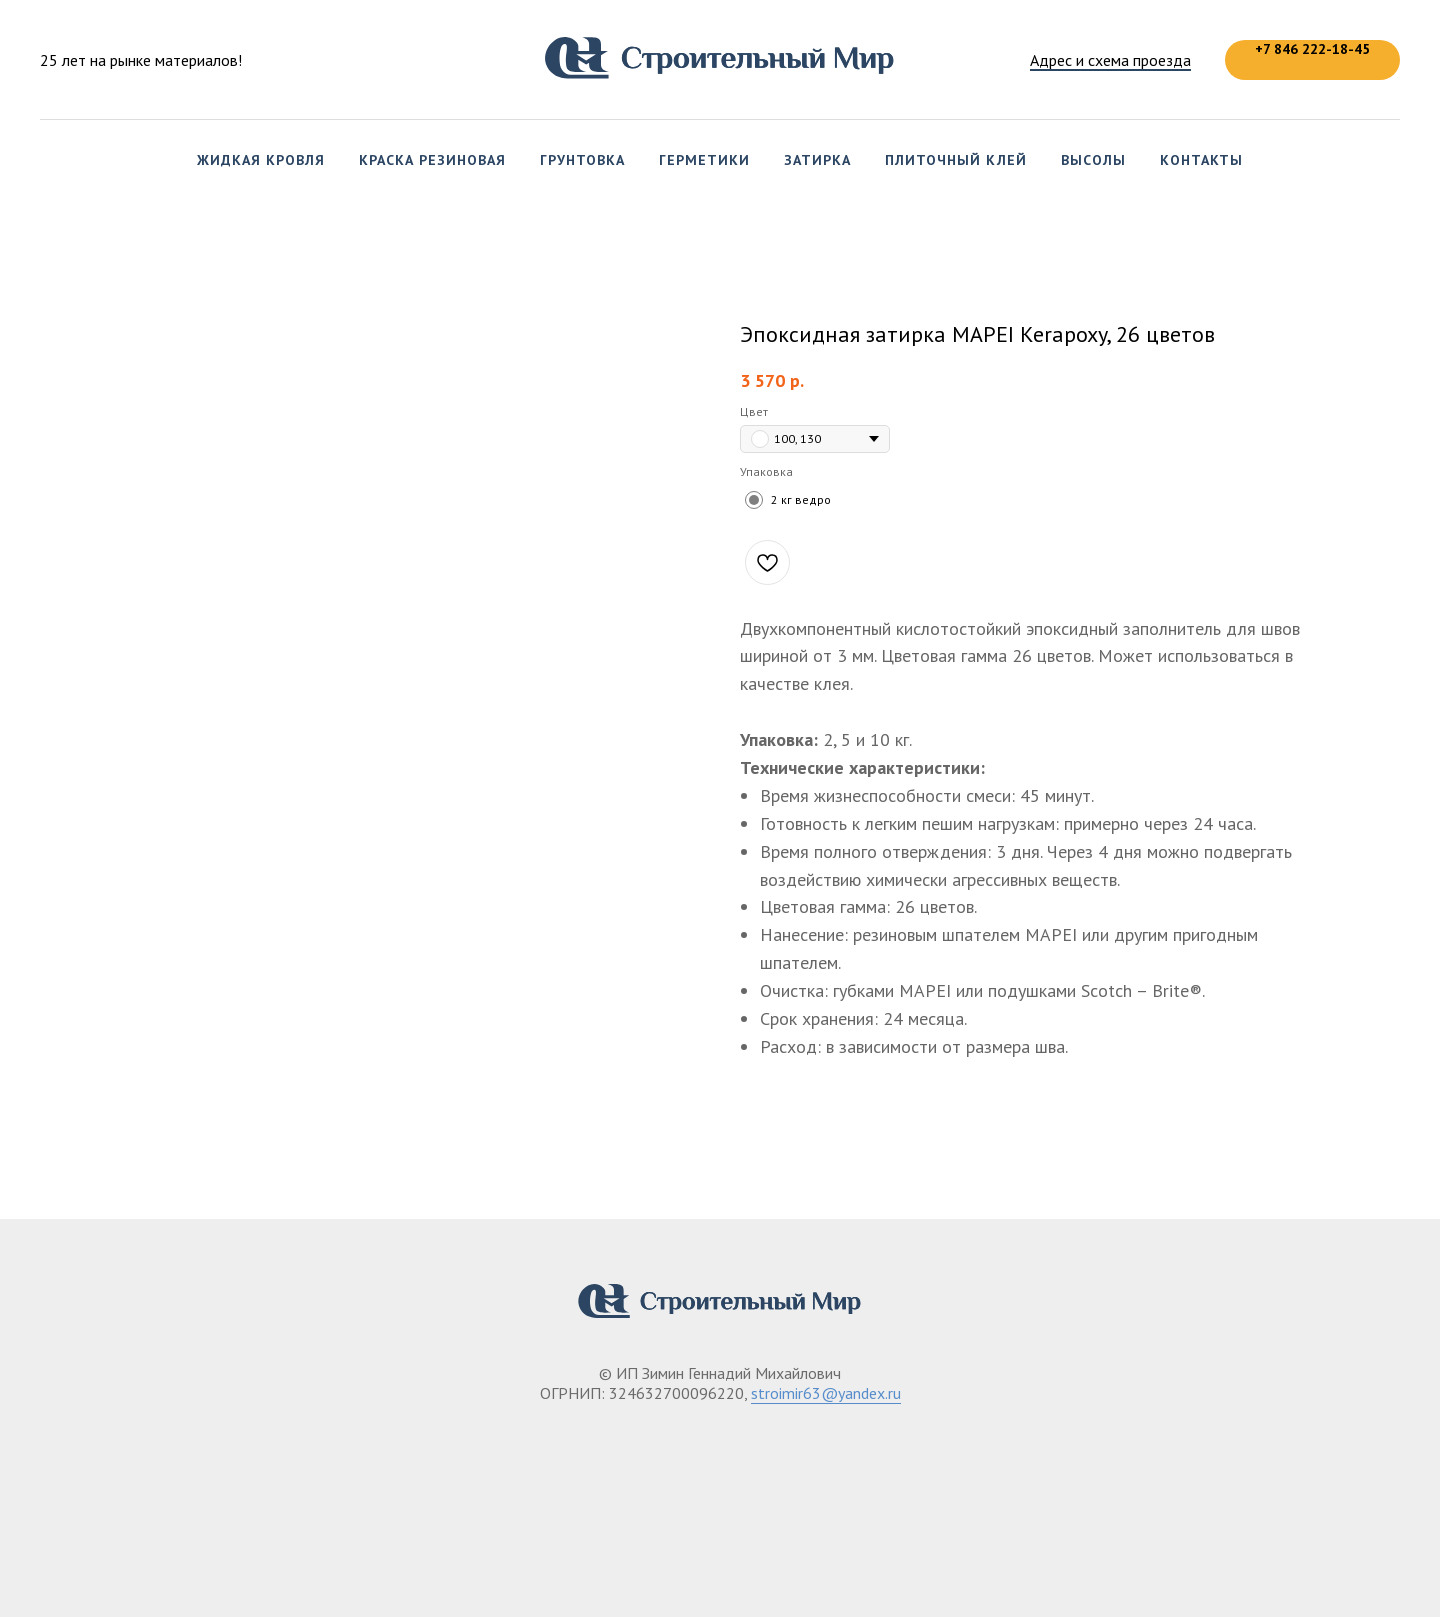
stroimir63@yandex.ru (826, 1393)
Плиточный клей (956, 160)
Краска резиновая (432, 160)
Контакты (1201, 160)
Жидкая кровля (261, 160)
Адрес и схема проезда (1110, 60)
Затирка (817, 160)
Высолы (1093, 160)
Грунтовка (582, 160)
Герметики (704, 160)
